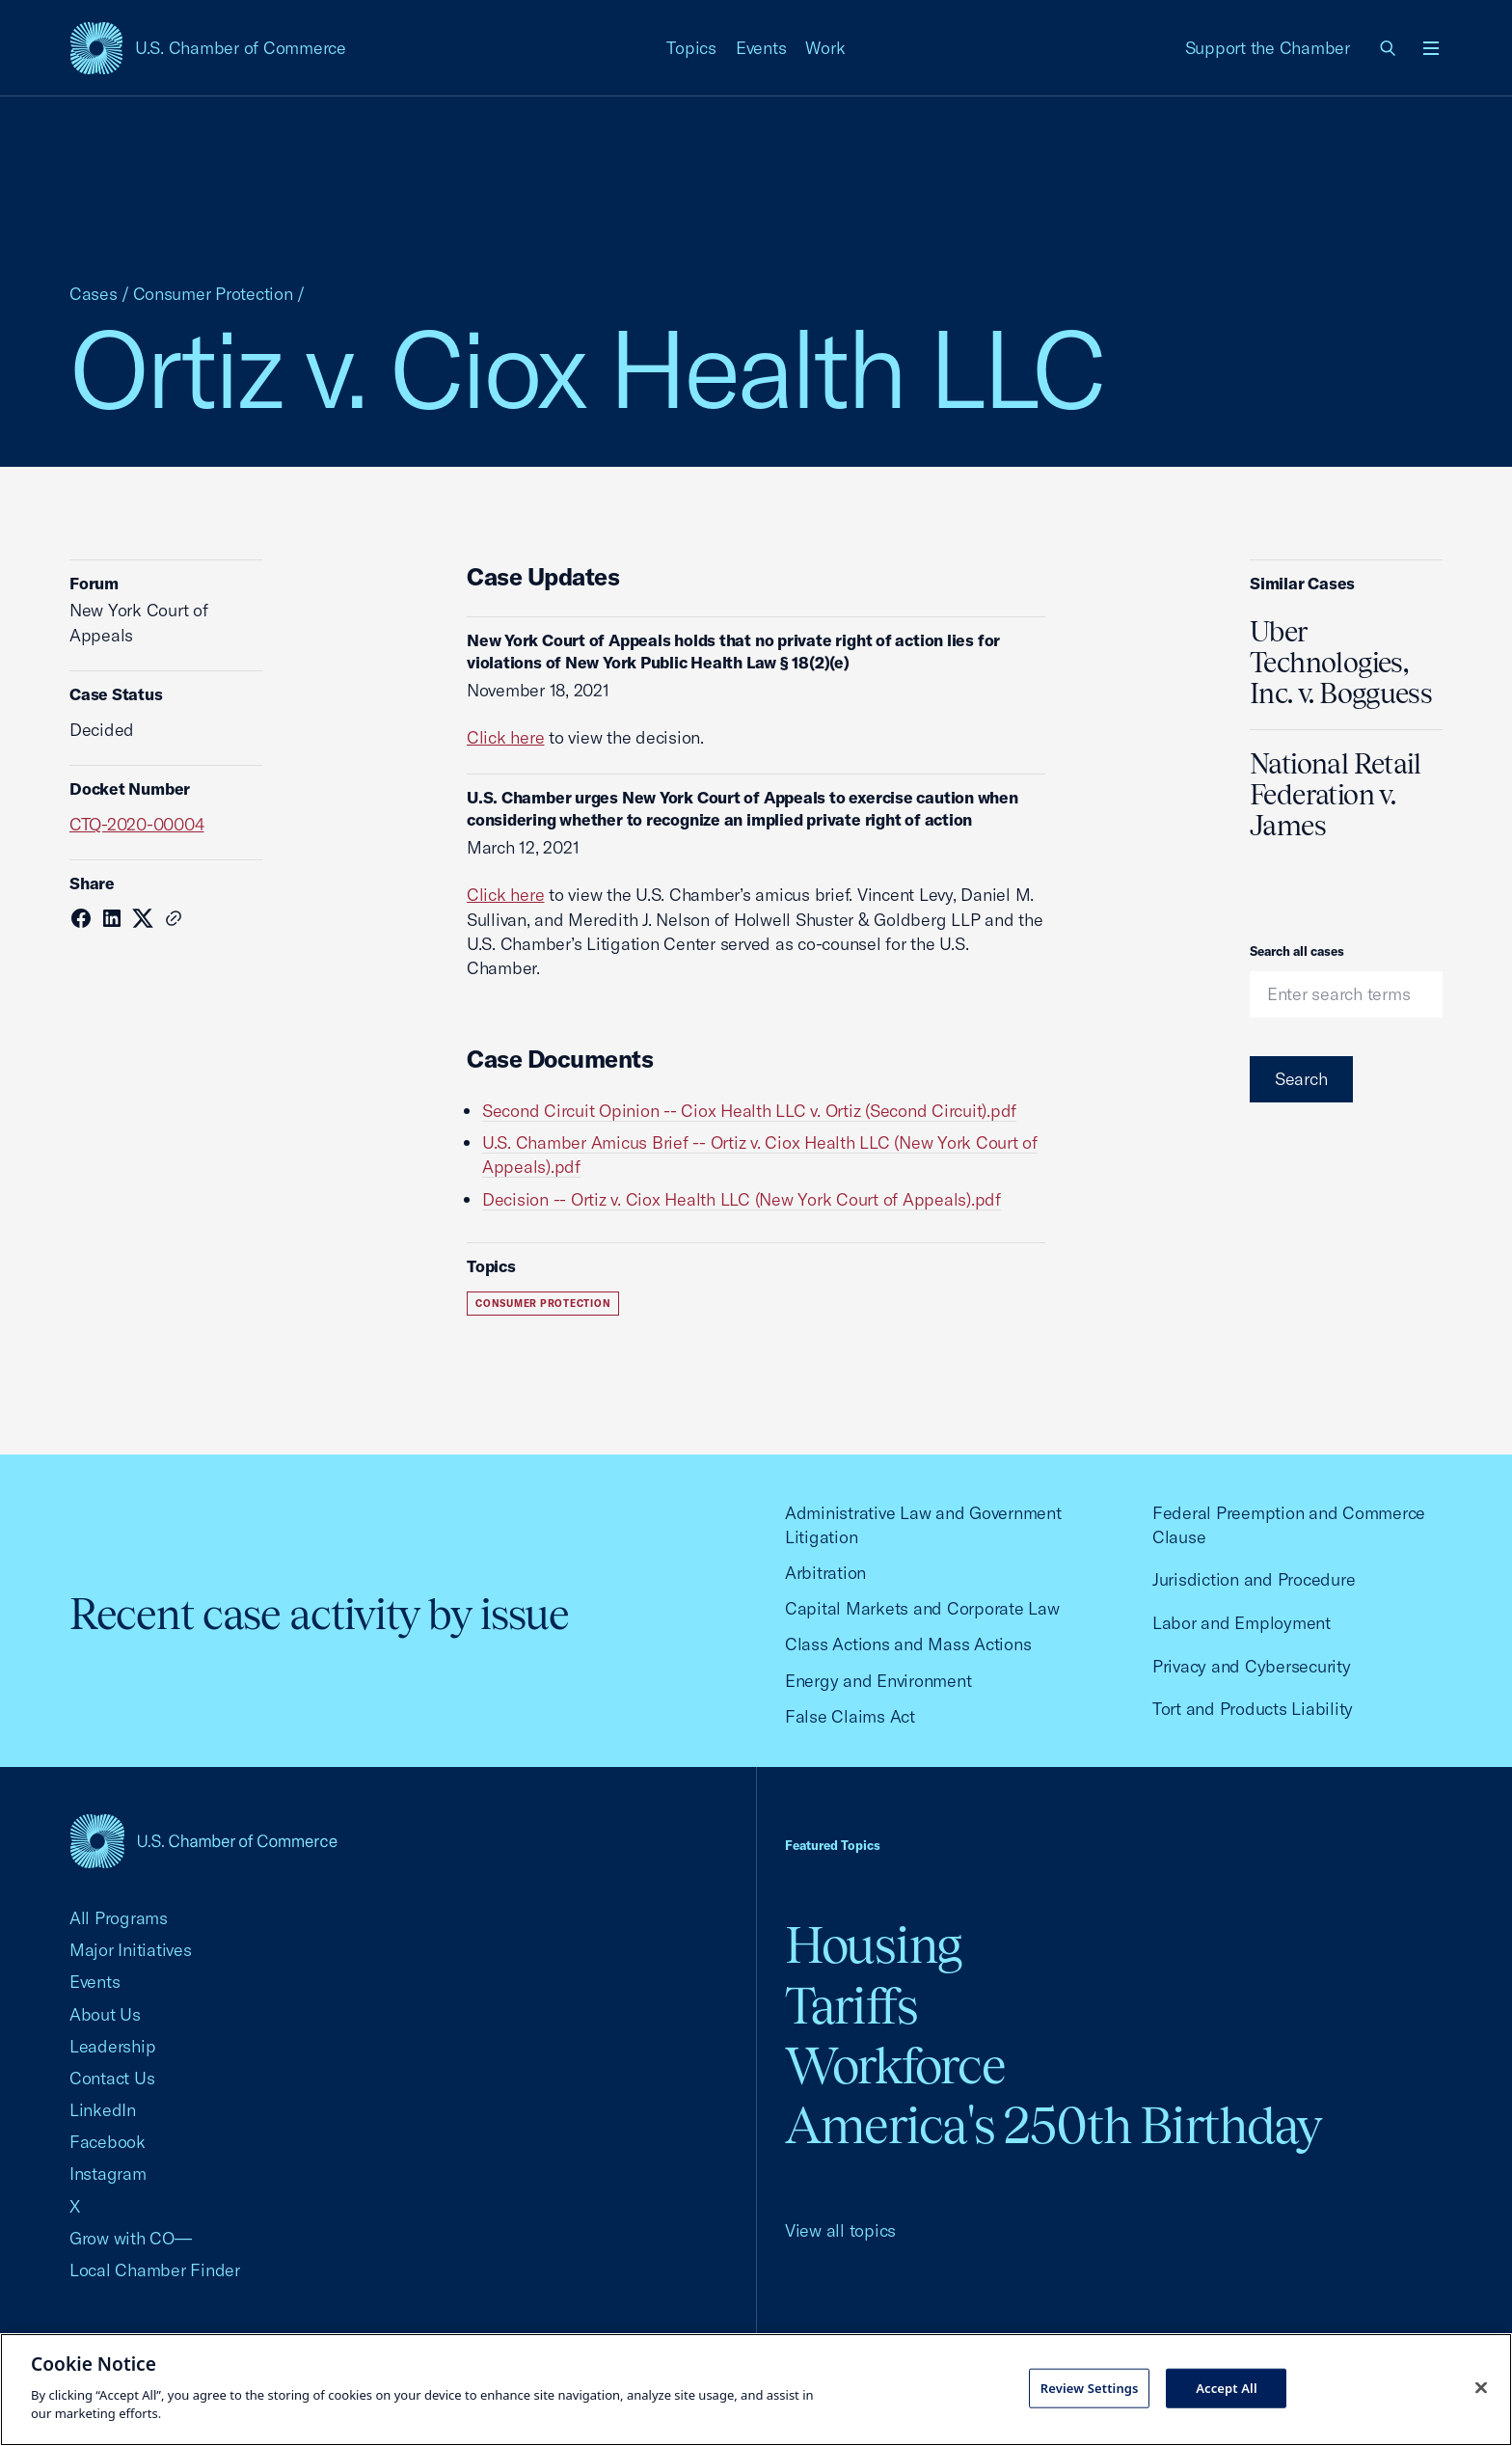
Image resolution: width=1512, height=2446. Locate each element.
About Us (105, 2014)
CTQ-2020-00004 (136, 824)
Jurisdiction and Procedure (1253, 1579)
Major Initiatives (130, 1950)
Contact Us (111, 2078)
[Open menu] (1431, 48)
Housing (873, 1945)
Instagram (108, 2173)
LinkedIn (102, 2110)
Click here (505, 737)
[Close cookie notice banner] (1481, 2387)
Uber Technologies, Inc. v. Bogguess (1341, 662)
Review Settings (1089, 2387)
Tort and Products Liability (1252, 1709)
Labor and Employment (1241, 1623)
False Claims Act (850, 1716)
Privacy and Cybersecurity (1251, 1666)
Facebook (107, 2142)
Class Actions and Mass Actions (908, 1644)
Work (825, 48)
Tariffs (851, 2005)
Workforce (895, 2065)
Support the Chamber (1267, 48)
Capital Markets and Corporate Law (922, 1608)
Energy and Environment (878, 1681)
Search (1301, 1079)
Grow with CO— (130, 2238)
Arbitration (825, 1573)
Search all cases (1297, 951)
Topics (691, 48)
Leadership (112, 2046)
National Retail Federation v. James (1335, 794)
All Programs (118, 1918)
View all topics (840, 2230)
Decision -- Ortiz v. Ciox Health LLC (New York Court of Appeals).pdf (741, 1199)
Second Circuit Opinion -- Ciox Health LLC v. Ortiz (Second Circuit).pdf (749, 1111)
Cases (93, 294)
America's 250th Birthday (1053, 2125)
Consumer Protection (213, 294)
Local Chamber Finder (154, 2270)
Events (761, 48)
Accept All (1226, 2387)
